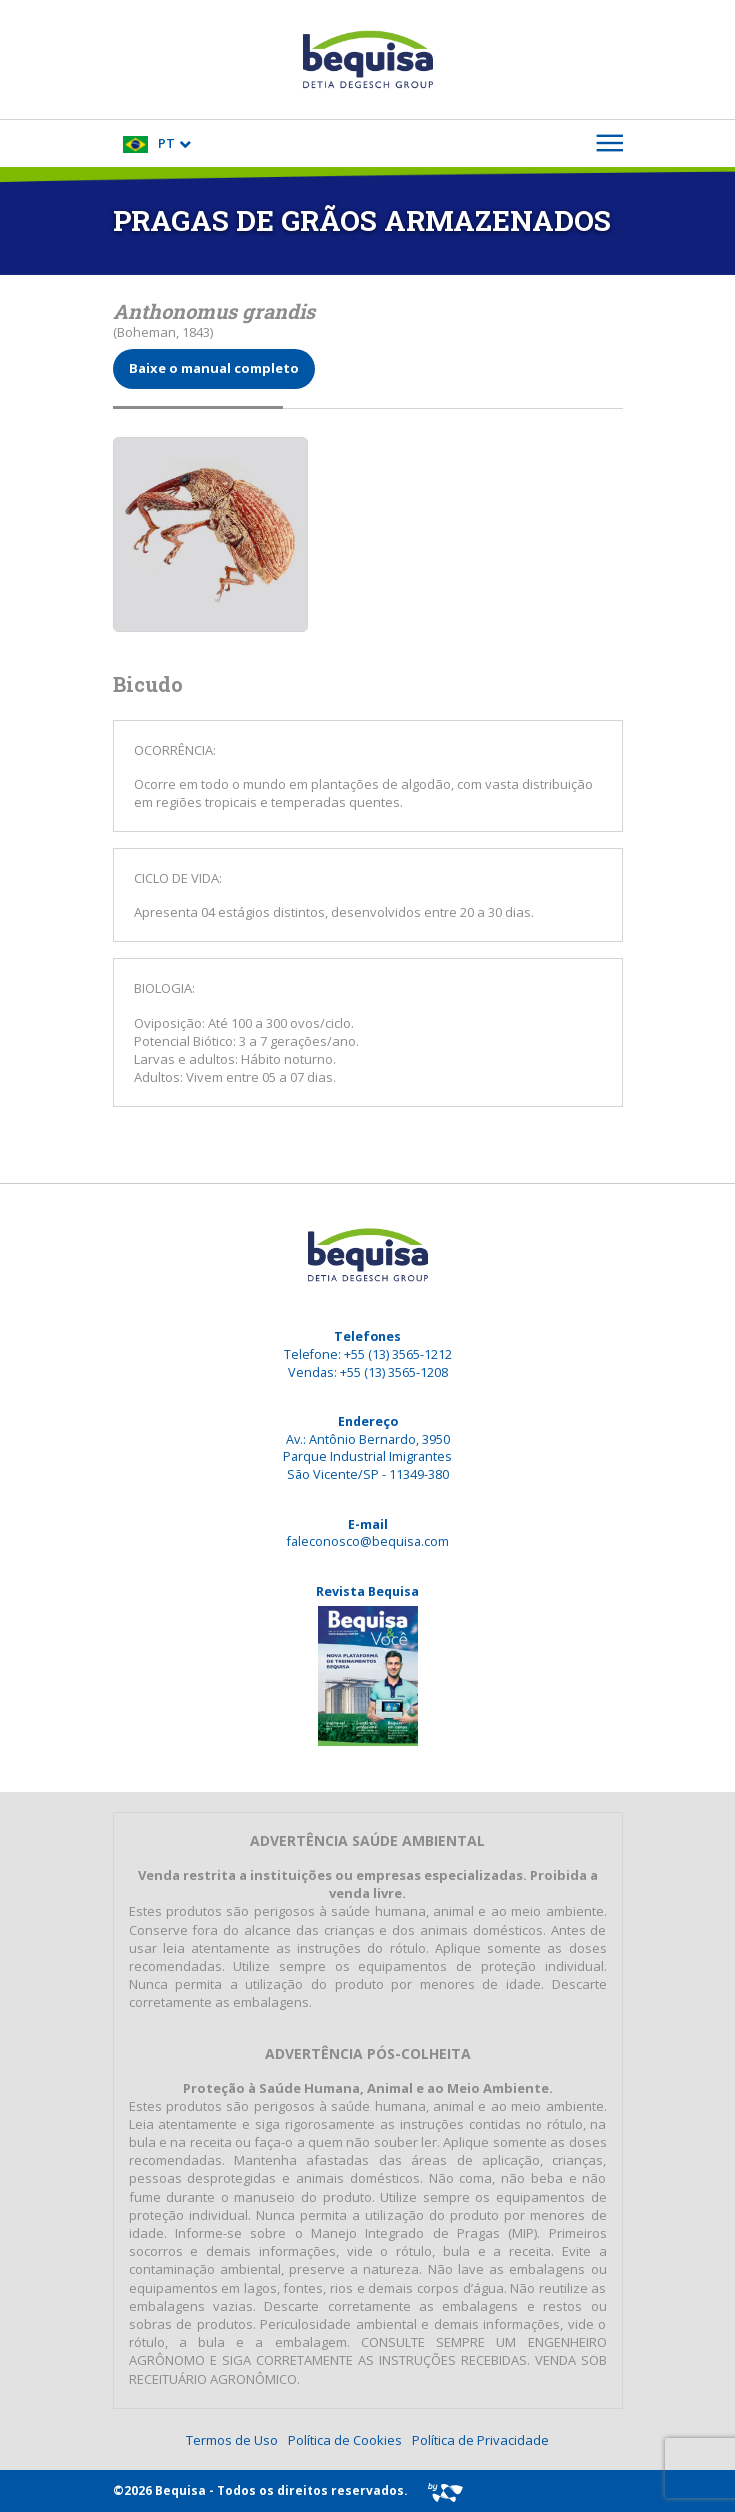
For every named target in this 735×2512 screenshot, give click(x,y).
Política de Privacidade (480, 2440)
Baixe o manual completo (214, 368)
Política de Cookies (345, 2440)
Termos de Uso (232, 2440)
